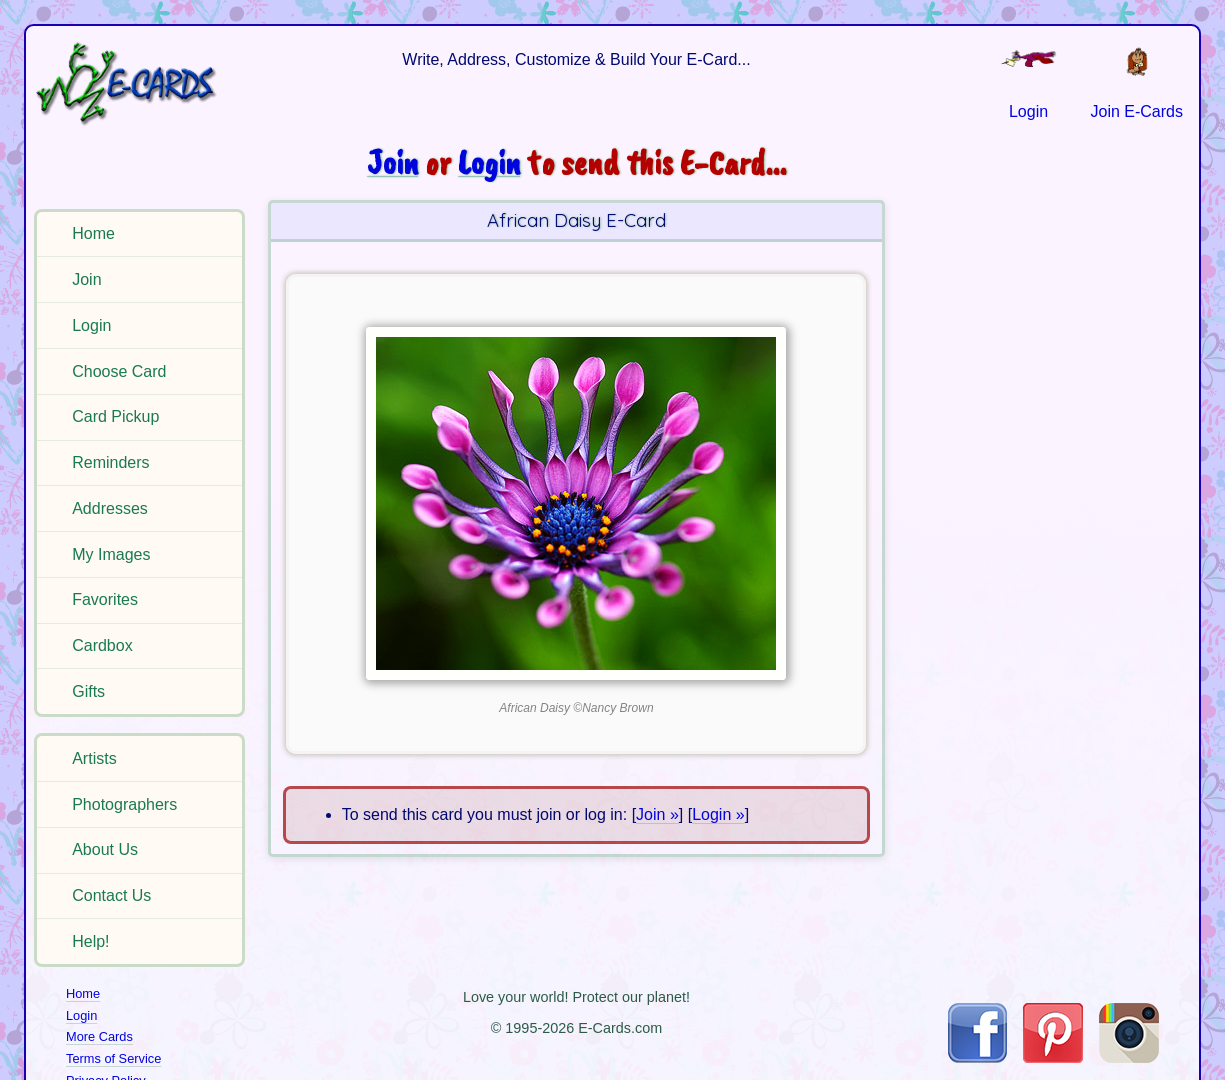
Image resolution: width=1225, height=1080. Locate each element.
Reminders (110, 462)
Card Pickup (115, 416)
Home (93, 233)
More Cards (99, 1036)
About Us (105, 849)
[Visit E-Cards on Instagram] (1129, 1057)
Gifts (88, 691)
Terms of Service (113, 1058)
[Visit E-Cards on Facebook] (977, 1057)
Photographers (124, 804)
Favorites (105, 599)
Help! (90, 941)
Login (91, 325)
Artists (94, 758)
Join (86, 279)
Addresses (110, 508)
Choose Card (119, 371)
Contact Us (111, 895)
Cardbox (102, 645)
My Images (111, 554)
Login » (718, 814)
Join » (657, 814)
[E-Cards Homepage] (142, 83)
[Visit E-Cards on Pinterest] (1053, 1057)
